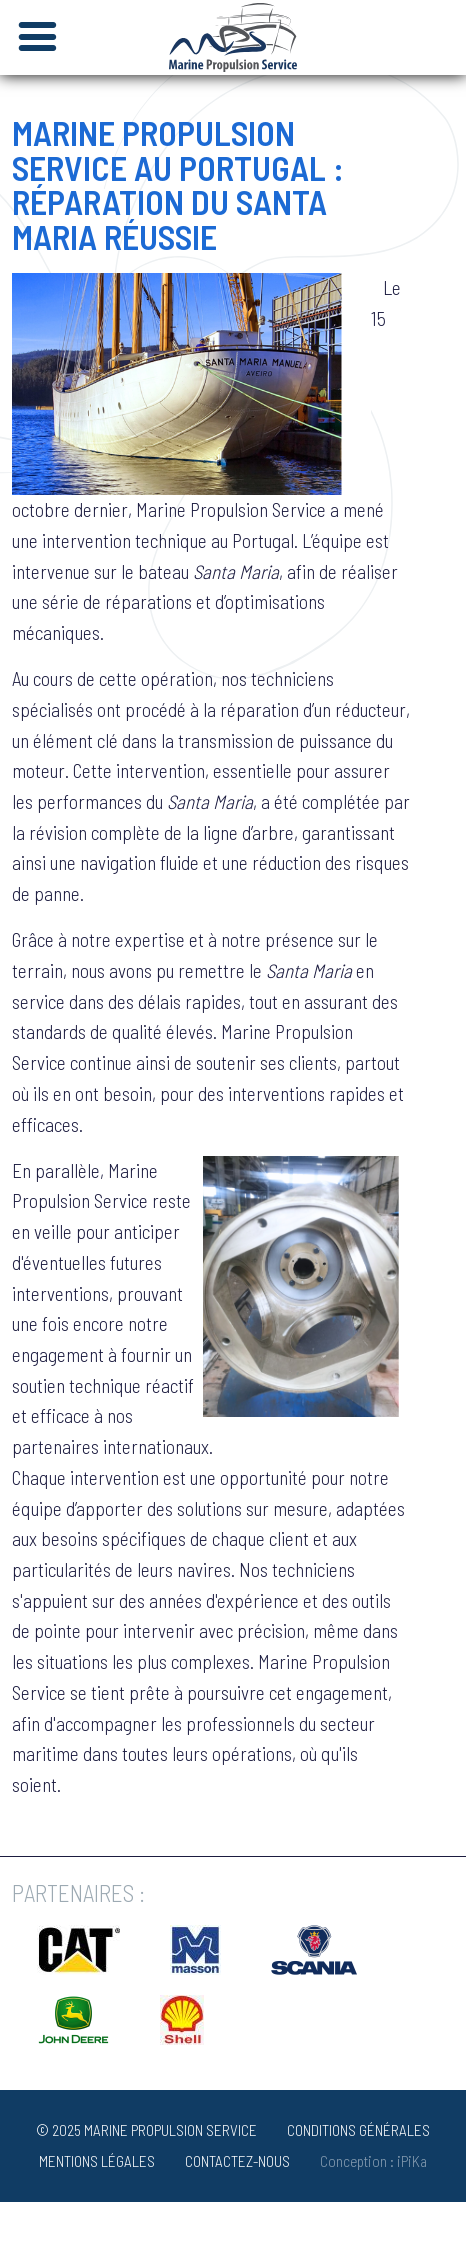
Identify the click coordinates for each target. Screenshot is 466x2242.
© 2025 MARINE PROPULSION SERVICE (146, 2130)
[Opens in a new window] (78, 1967)
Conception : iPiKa (373, 2161)
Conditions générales (358, 2130)
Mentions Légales (97, 2161)
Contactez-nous (237, 2161)
